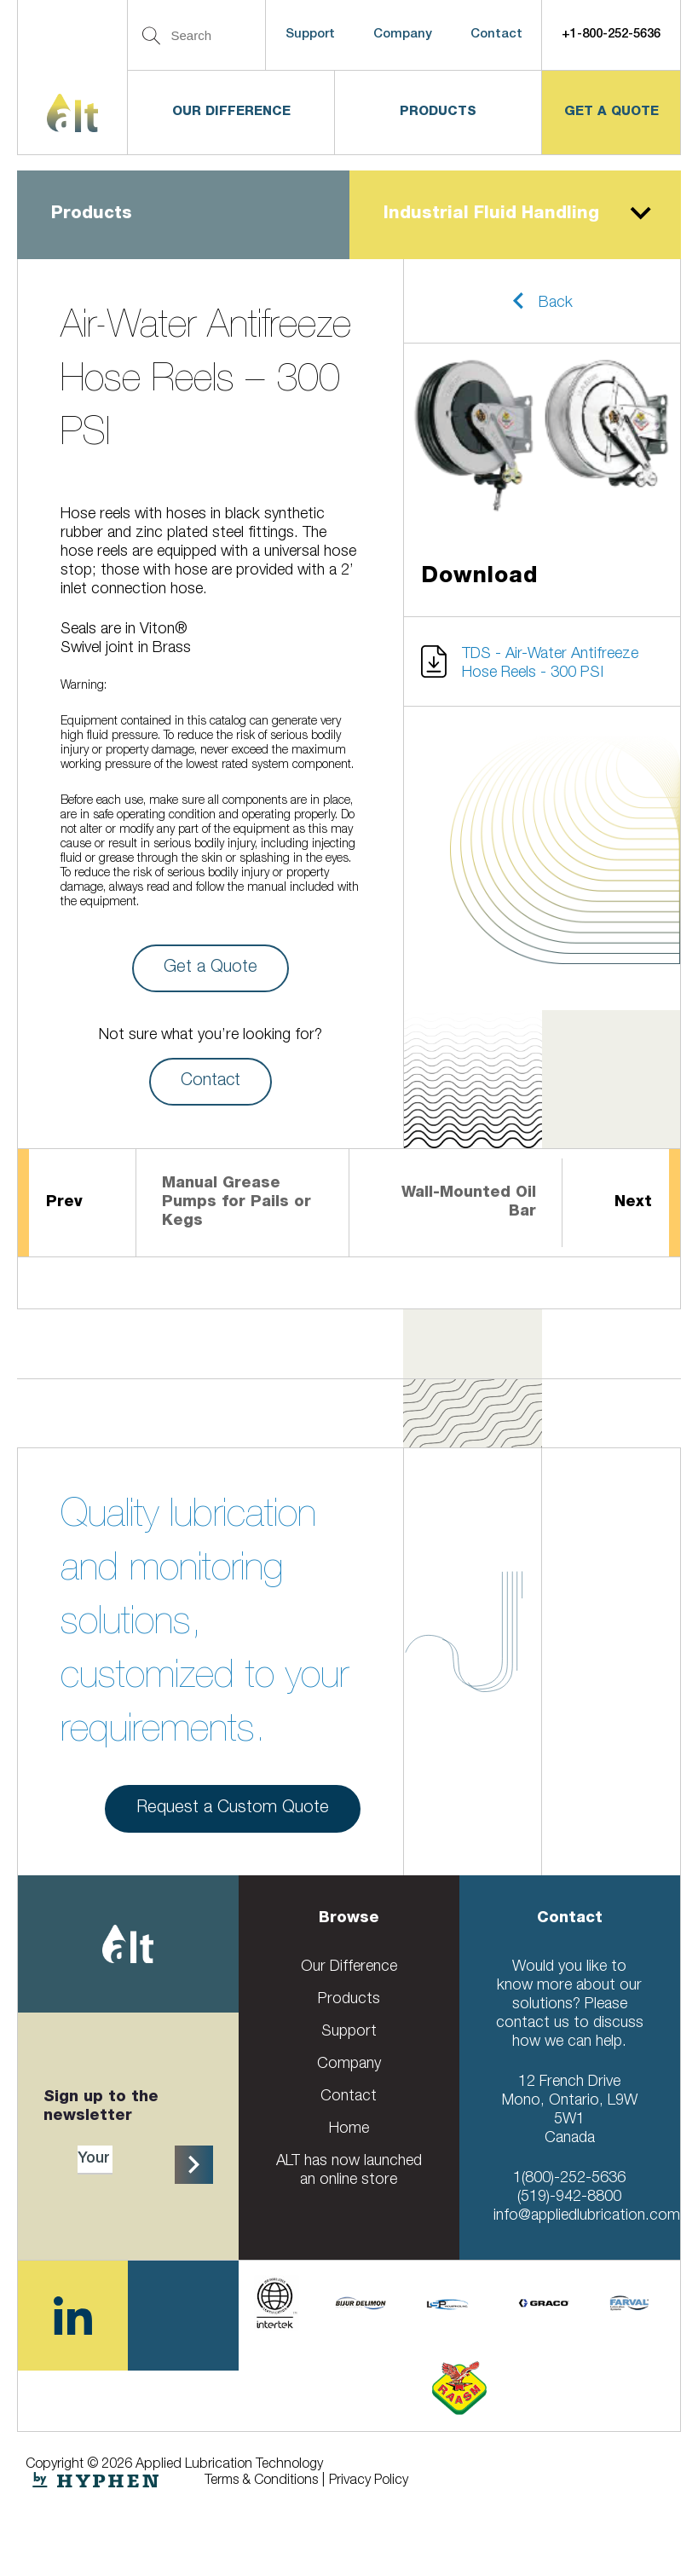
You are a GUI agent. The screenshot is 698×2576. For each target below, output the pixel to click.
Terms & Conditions (261, 2481)
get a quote (611, 112)
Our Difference (231, 112)
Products (438, 112)
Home (349, 2129)
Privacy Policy (368, 2481)
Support (310, 34)
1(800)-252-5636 (569, 2178)
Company (402, 34)
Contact (496, 34)
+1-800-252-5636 (611, 34)
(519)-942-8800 (569, 2197)
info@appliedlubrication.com (586, 2216)
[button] (542, 301)
